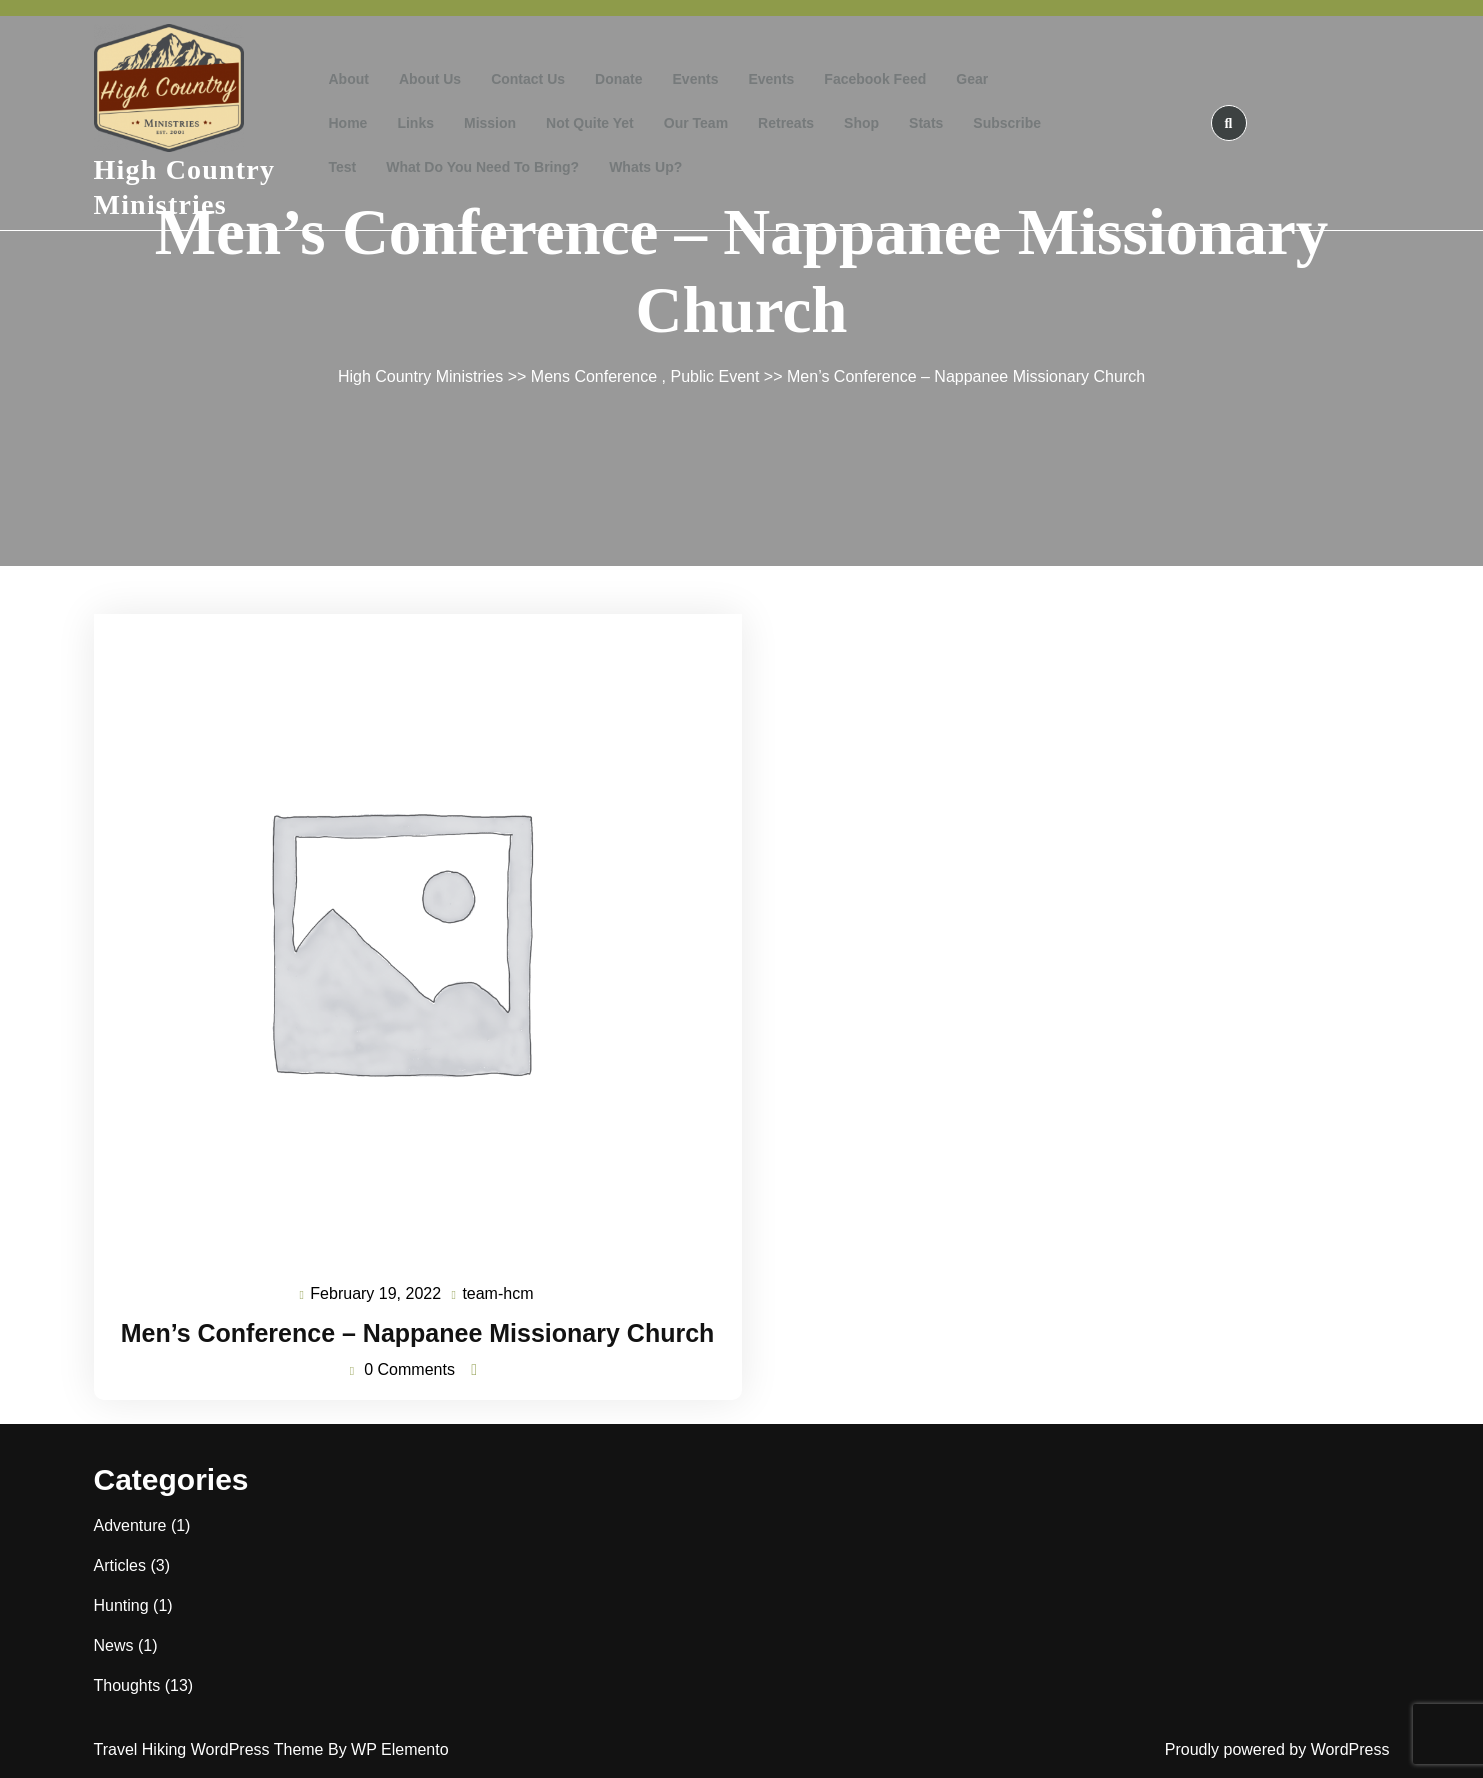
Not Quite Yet (590, 123)
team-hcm (498, 1294)
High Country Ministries (420, 376)
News (114, 1645)
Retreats (786, 123)
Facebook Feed (875, 79)
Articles (120, 1565)
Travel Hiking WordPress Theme (211, 1749)
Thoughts (127, 1685)
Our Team (696, 123)
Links (415, 123)
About (349, 79)
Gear (972, 79)
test (343, 167)
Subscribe (1007, 123)
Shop (861, 123)
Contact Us (528, 79)
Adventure (130, 1525)
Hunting (121, 1605)
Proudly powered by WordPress (1277, 1749)
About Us (430, 79)
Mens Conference (594, 376)
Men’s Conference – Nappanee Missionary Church (418, 1333)
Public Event (714, 376)
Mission (490, 123)
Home (348, 123)
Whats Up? (645, 167)
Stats (926, 123)
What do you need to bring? (482, 167)
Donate (618, 79)
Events (696, 79)
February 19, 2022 (376, 1294)
